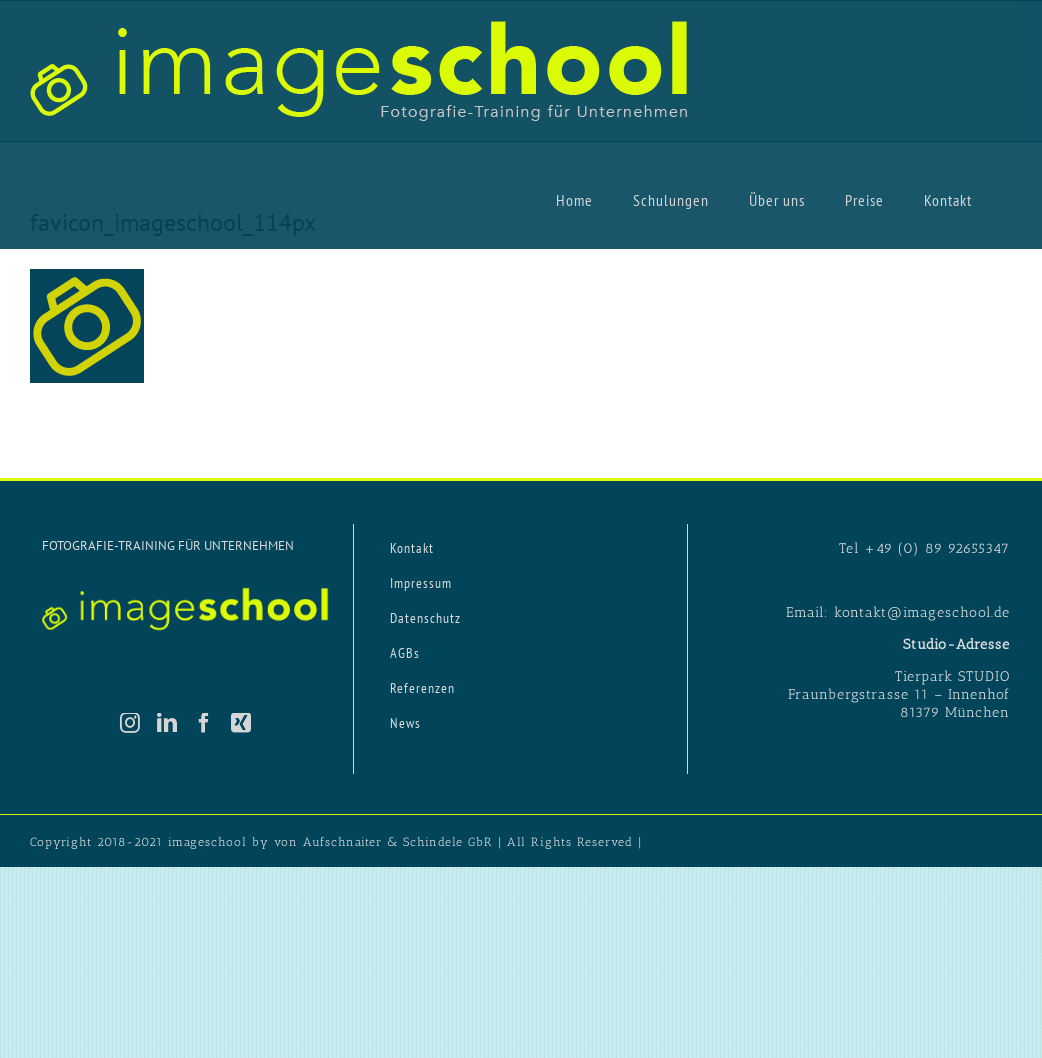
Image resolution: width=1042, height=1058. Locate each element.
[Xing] (241, 723)
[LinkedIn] (167, 723)
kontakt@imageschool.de (922, 612)
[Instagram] (130, 723)
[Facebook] (204, 723)
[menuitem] (574, 199)
